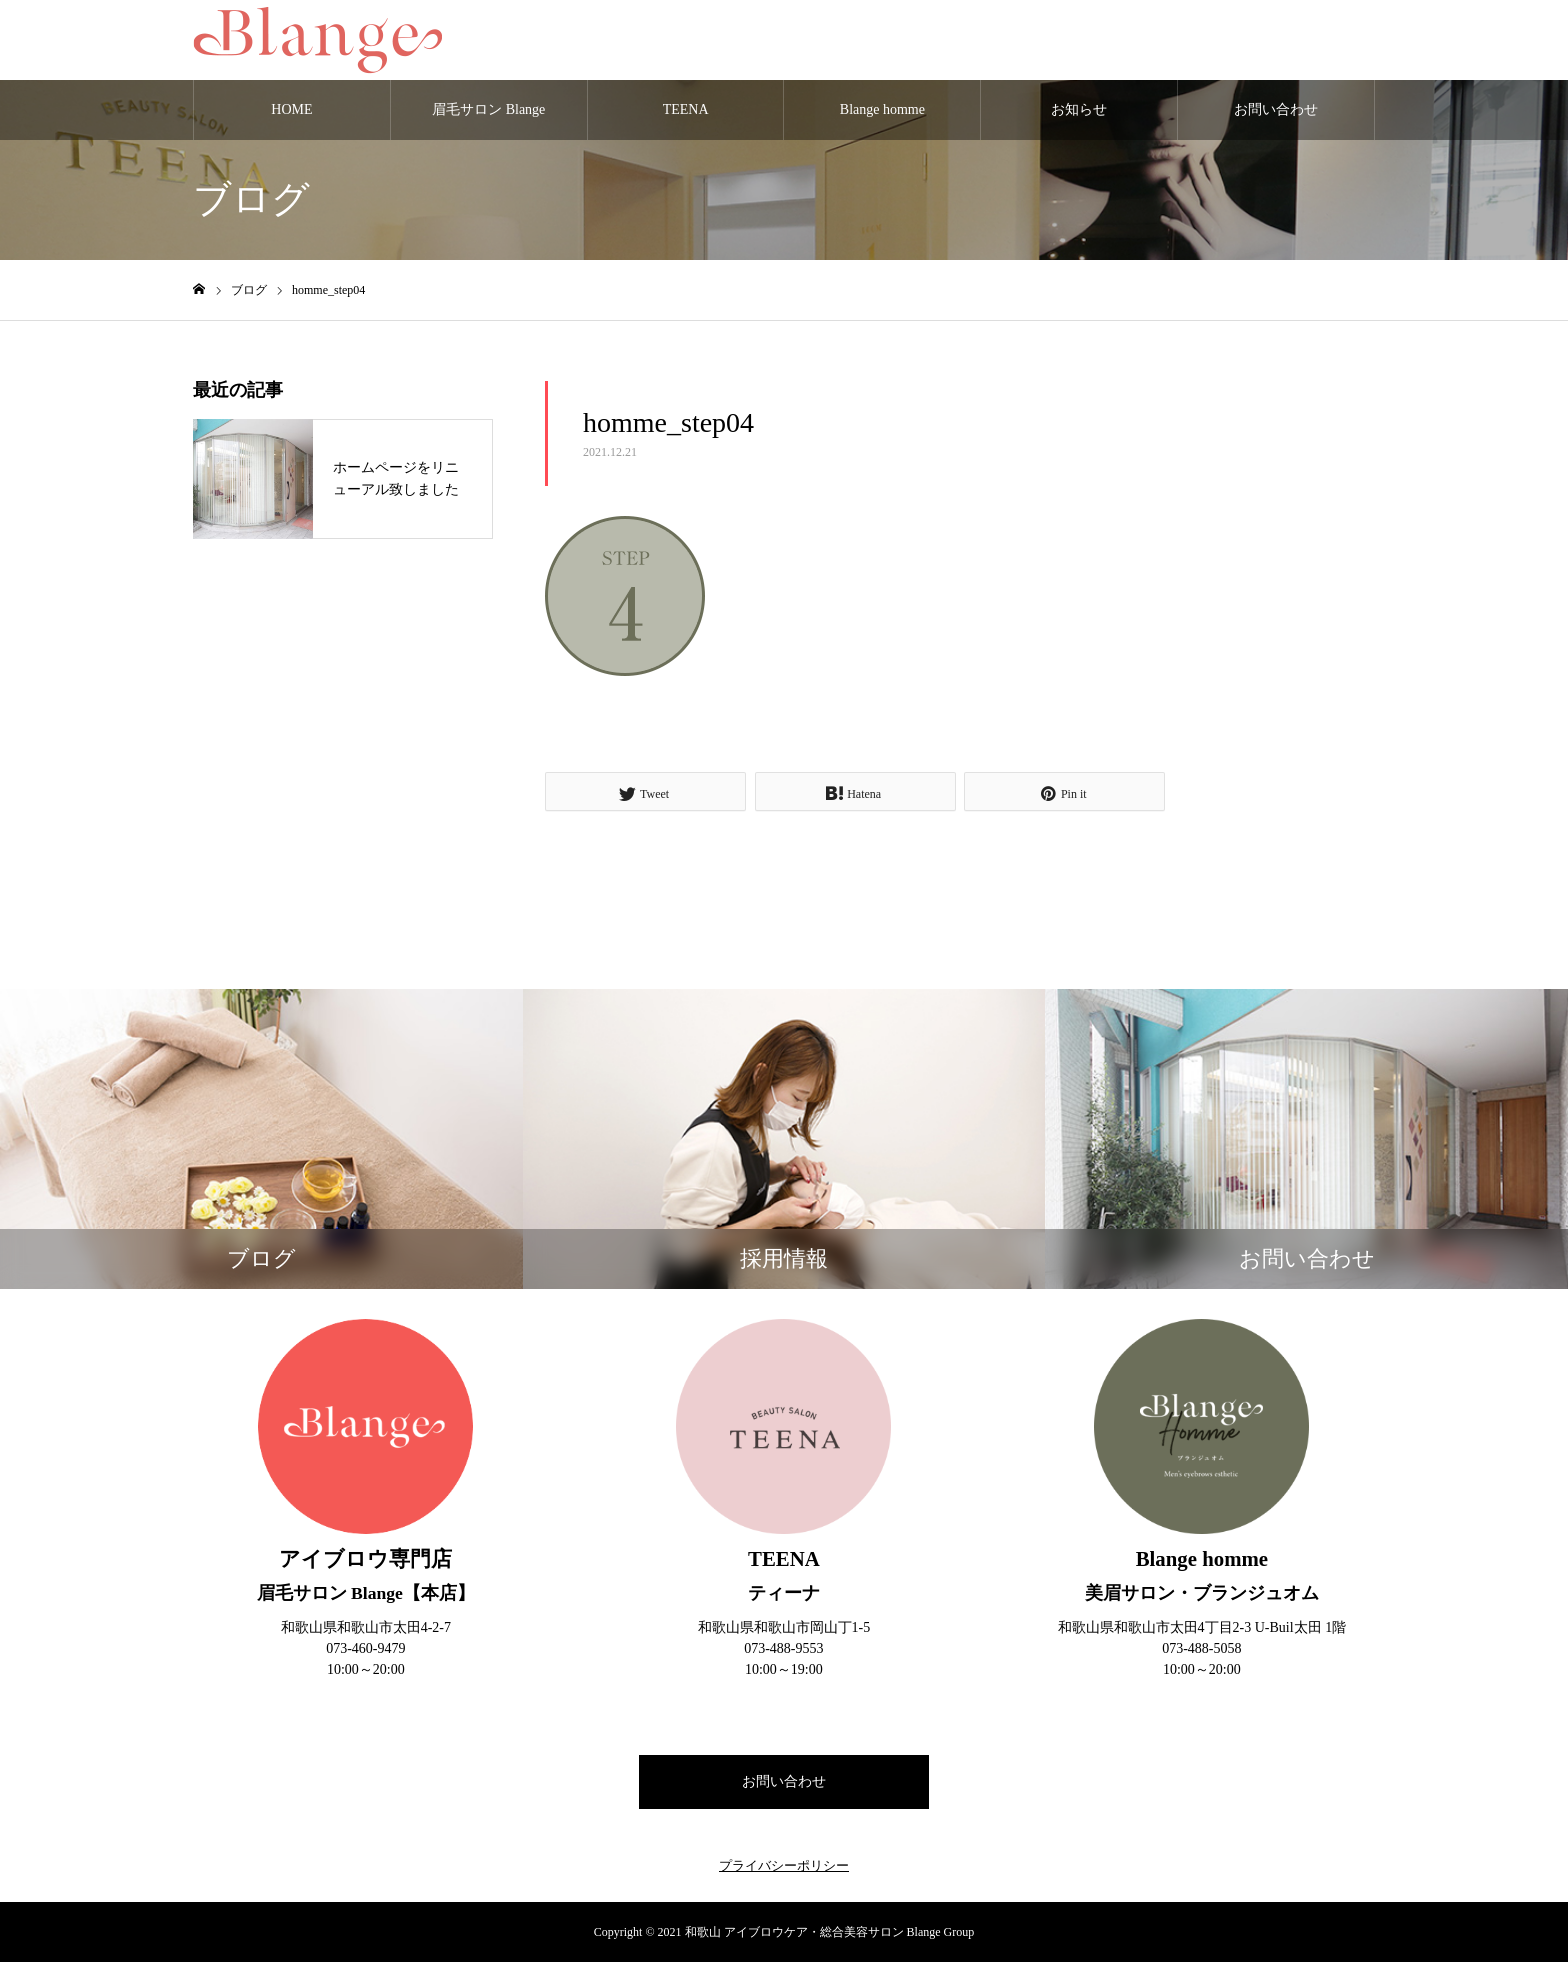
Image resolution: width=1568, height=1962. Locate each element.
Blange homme (882, 109)
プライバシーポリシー (784, 1865)
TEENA (686, 109)
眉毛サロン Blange (488, 109)
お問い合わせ (1276, 109)
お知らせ (1079, 109)
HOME (291, 109)
